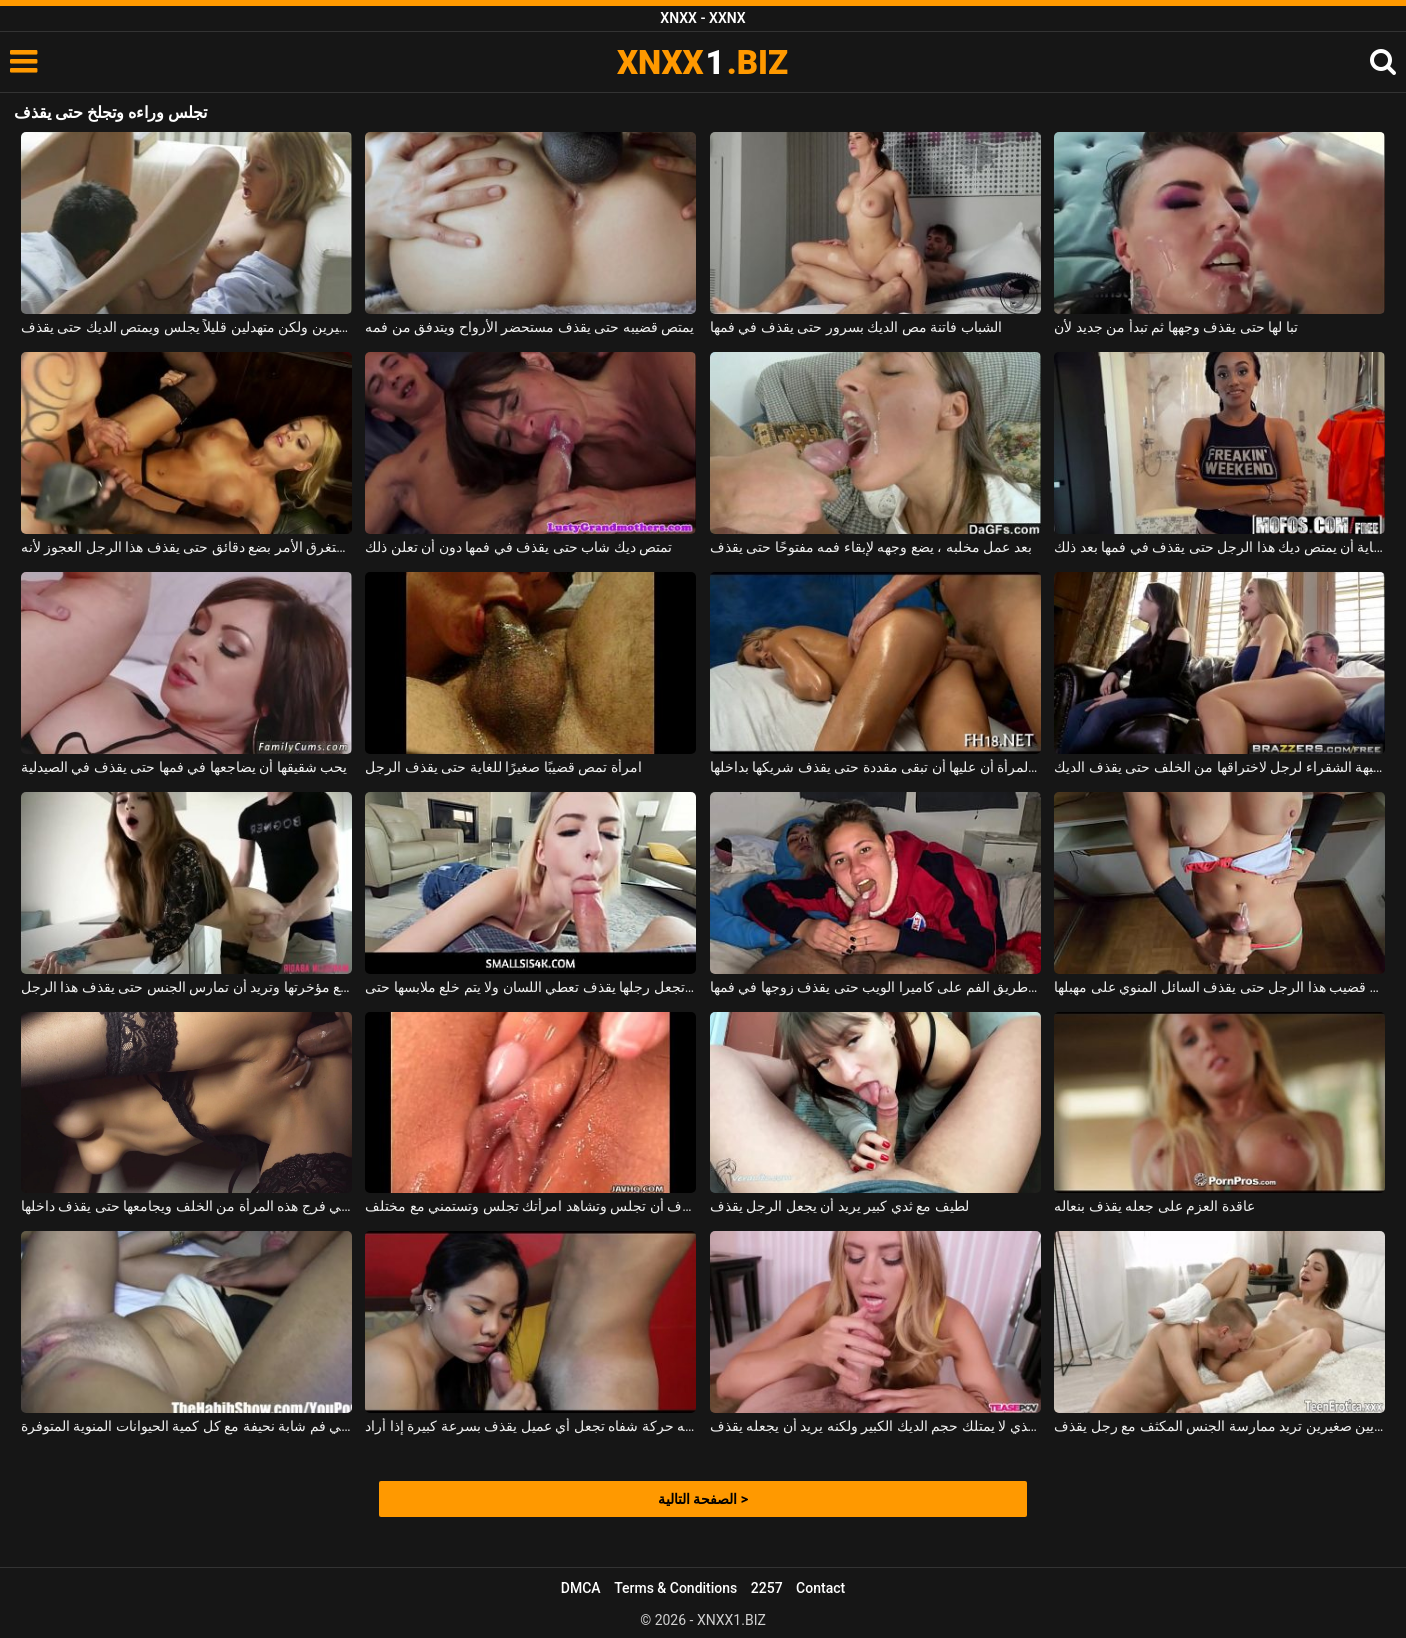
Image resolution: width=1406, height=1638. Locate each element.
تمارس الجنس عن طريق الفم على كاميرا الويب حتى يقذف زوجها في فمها (875, 987)
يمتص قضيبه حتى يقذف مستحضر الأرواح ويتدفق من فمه (529, 327)
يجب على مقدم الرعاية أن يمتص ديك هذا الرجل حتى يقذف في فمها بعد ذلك (1219, 547)
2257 (767, 1588)
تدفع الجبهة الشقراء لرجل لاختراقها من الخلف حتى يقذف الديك (1219, 767)
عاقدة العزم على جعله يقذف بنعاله (1154, 1206)
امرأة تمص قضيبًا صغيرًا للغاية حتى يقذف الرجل (503, 767)
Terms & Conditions (675, 1588)
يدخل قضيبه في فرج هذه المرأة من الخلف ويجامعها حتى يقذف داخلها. (186, 1206)
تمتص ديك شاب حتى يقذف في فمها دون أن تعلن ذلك (518, 547)
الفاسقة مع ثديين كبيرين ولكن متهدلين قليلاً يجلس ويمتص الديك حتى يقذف (186, 327)
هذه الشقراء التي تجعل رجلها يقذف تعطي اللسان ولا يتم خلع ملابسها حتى (530, 987)
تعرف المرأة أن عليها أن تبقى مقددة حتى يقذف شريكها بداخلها (875, 767)
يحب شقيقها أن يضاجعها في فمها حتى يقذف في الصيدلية (184, 767)
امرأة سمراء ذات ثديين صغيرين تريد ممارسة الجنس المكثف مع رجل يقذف (1219, 1426)
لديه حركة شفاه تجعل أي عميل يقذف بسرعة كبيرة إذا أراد (530, 1426)
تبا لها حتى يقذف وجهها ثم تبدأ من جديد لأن (1175, 327)
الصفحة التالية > (703, 1499)
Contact (820, 1588)
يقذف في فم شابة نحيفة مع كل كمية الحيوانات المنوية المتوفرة (186, 1426)
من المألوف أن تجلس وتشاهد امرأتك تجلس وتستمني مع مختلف (530, 1206)
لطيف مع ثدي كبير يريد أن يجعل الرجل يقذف (839, 1206)
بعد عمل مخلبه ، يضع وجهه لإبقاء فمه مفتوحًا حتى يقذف (871, 547)
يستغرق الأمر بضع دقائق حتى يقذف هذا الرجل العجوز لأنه (186, 547)
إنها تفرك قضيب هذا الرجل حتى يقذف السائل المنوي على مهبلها (1219, 987)
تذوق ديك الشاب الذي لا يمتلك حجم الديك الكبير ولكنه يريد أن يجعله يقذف (875, 1426)
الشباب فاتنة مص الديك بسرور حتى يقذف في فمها (856, 327)
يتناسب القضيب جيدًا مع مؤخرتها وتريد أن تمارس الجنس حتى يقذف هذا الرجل (186, 987)
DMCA (581, 1588)
